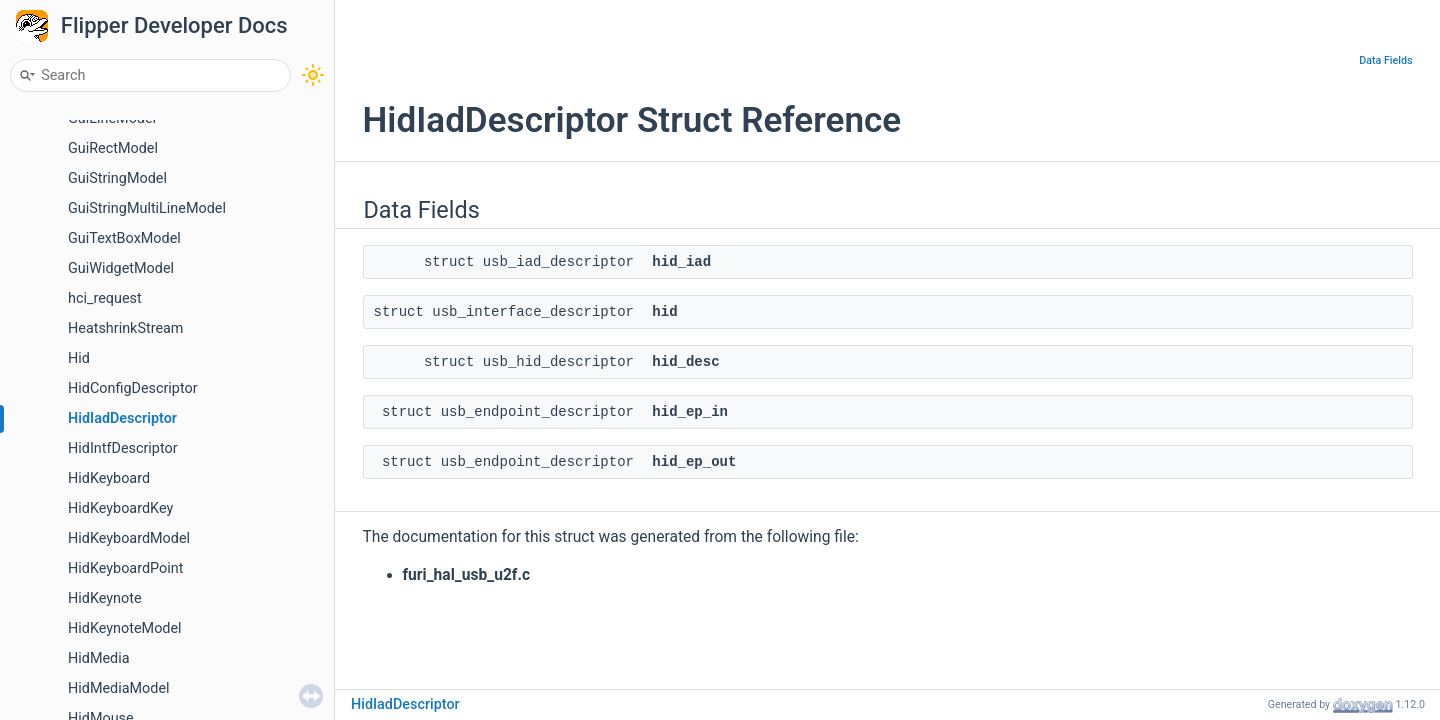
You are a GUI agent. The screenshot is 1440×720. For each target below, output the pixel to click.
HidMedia (99, 658)
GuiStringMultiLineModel (147, 208)
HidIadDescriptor (122, 418)
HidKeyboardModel (129, 538)
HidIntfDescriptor (123, 448)
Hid (79, 358)
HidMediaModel (119, 688)
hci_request (105, 298)
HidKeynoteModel (125, 628)
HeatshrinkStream (125, 328)
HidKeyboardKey (120, 508)
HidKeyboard (109, 478)
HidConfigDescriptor (133, 388)
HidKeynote (105, 598)
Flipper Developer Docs (174, 25)
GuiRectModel (113, 148)
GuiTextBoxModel (124, 238)
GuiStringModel (117, 178)
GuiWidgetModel (121, 268)
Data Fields (1385, 60)
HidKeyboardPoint (125, 568)
